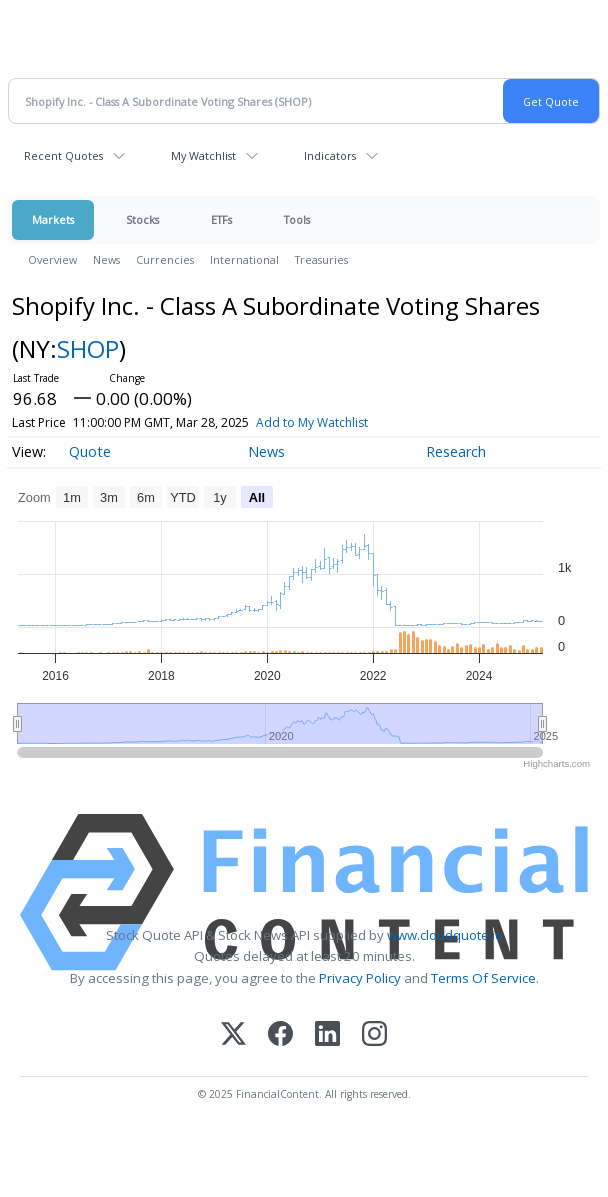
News (106, 259)
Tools (297, 219)
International (244, 259)
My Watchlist (203, 155)
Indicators (330, 155)
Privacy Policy (360, 978)
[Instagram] (374, 1035)
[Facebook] (280, 1035)
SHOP (88, 348)
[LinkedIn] (327, 1035)
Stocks (142, 219)
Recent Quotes (63, 155)
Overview (52, 259)
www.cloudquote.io (445, 935)
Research (456, 451)
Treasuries (321, 259)
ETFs (221, 219)
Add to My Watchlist (312, 422)
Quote (90, 451)
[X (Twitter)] (233, 1035)
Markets (53, 219)
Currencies (165, 259)
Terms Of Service (483, 978)
